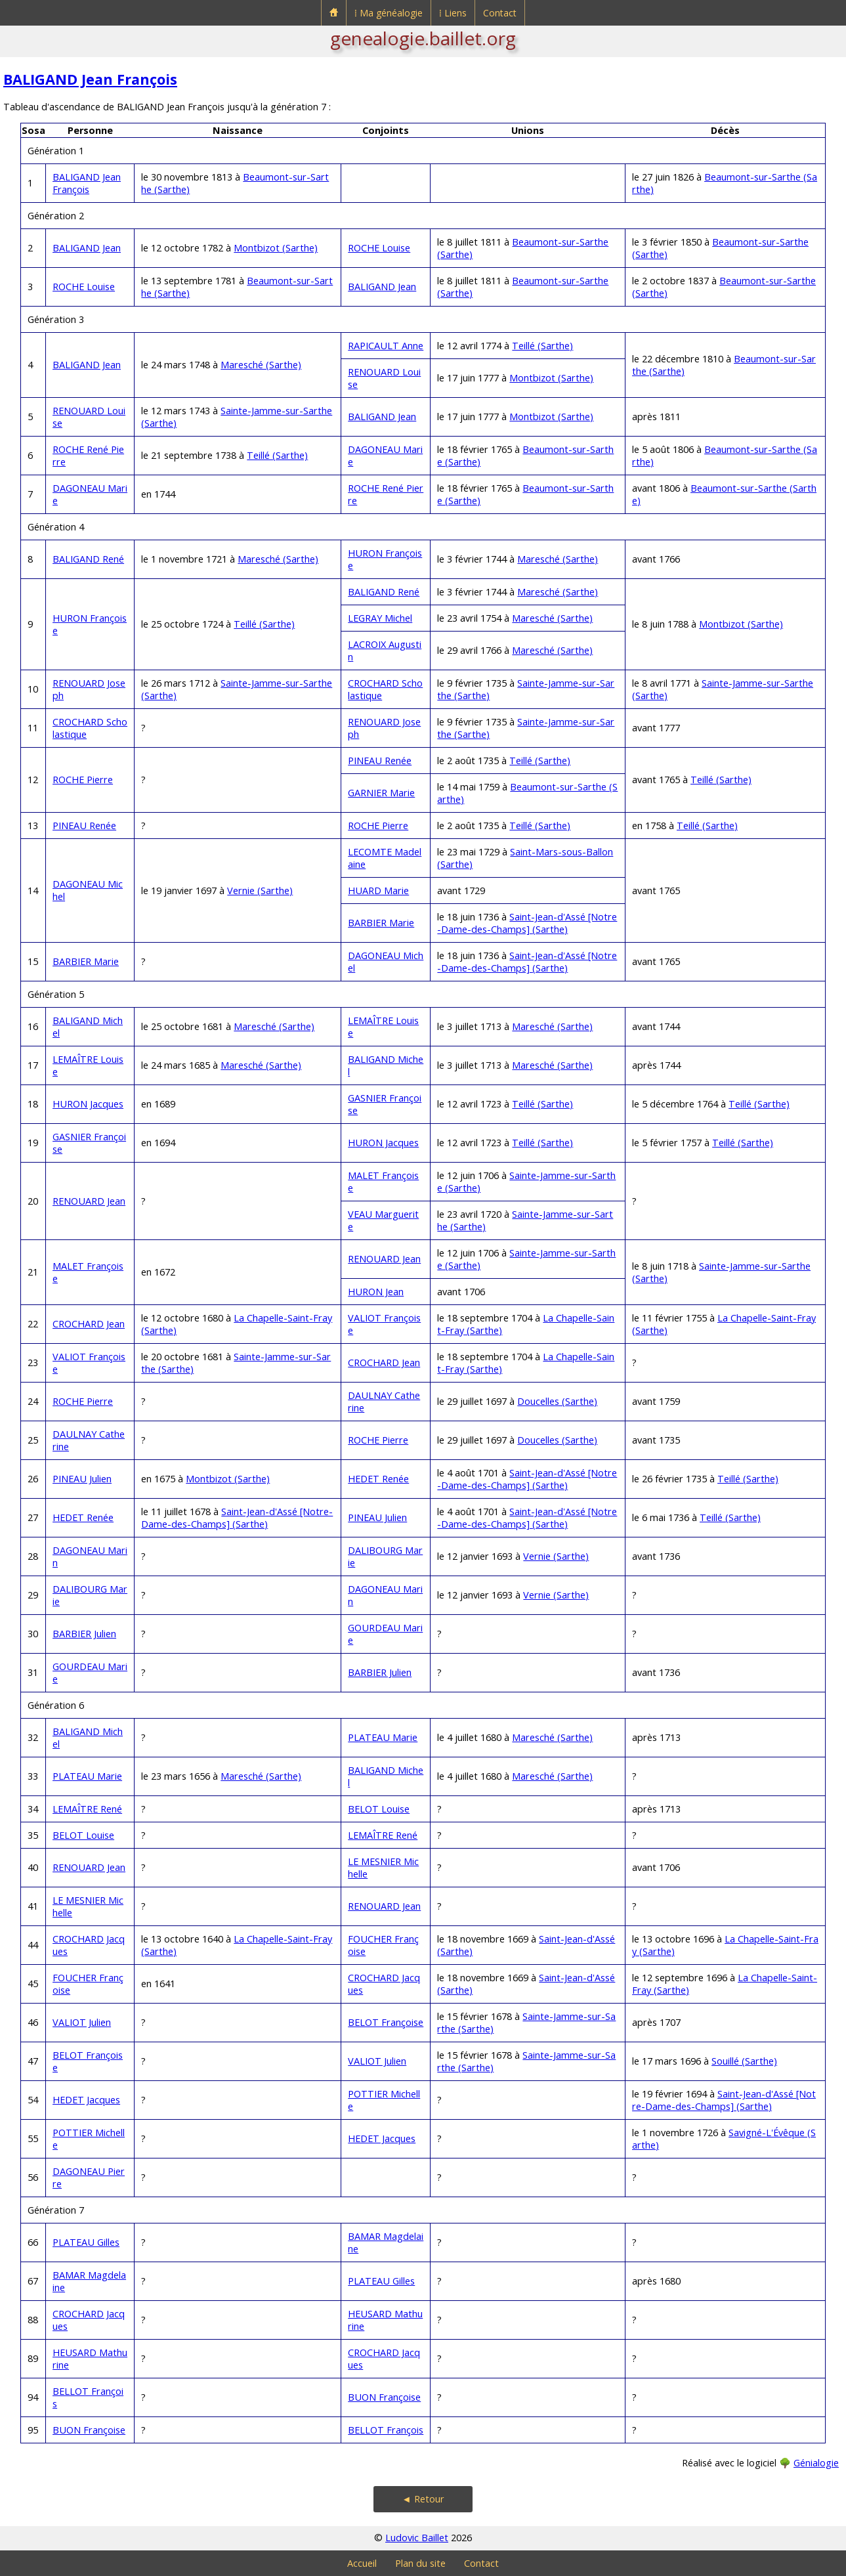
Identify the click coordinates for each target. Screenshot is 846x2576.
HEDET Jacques (86, 2099)
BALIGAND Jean (87, 248)
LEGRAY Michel (380, 618)
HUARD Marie (378, 890)
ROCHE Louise (379, 248)
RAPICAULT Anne (385, 345)
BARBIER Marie (381, 922)
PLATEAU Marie (382, 1737)
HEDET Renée (378, 1478)
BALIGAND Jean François (90, 79)
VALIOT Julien (82, 2022)
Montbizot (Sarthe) (276, 248)
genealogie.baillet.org (423, 38)
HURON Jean (376, 1291)
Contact (500, 13)
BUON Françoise (384, 2397)
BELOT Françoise (385, 2022)
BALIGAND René (88, 559)
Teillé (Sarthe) (542, 345)
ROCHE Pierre (83, 779)
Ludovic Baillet (416, 2537)
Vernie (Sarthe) (260, 890)
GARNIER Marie (381, 792)
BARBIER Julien (84, 1633)
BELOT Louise (379, 1809)
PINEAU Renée (380, 760)
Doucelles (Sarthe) (557, 1401)
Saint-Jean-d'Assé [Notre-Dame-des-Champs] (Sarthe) (527, 923)
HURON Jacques (88, 1104)
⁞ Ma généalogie (388, 13)
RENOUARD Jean (89, 1201)
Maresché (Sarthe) (261, 364)
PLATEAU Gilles (86, 2242)
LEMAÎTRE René (87, 1809)
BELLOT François (385, 2430)
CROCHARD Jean (89, 1324)
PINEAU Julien (82, 1478)
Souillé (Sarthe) (744, 2061)
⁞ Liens (453, 13)
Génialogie (816, 2463)
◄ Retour (423, 2499)
